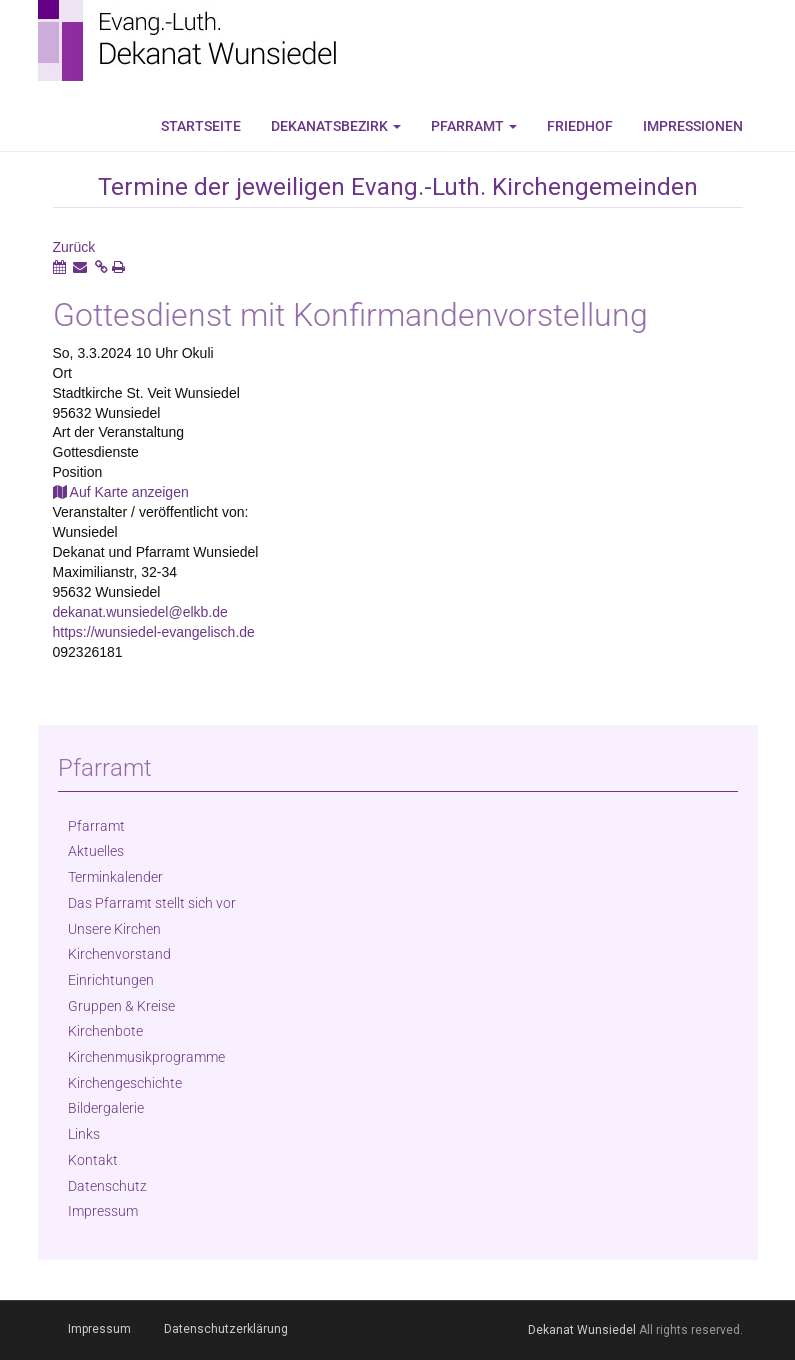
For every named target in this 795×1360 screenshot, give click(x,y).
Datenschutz (107, 1186)
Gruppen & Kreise (121, 1006)
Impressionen (693, 126)
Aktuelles (96, 851)
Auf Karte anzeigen (121, 492)
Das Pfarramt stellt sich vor (152, 903)
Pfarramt (474, 126)
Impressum (103, 1211)
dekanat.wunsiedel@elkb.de (140, 612)
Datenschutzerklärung (226, 1329)
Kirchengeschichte (125, 1083)
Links (84, 1134)
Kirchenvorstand (119, 954)
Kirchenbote (105, 1031)
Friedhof (580, 126)
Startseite (201, 126)
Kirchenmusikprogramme (146, 1057)
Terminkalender (115, 877)
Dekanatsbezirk (336, 126)
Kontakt (93, 1160)
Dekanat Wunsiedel (582, 1330)
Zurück (74, 247)
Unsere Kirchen (114, 929)
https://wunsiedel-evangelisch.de (154, 632)
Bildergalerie (106, 1108)
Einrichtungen (111, 980)
